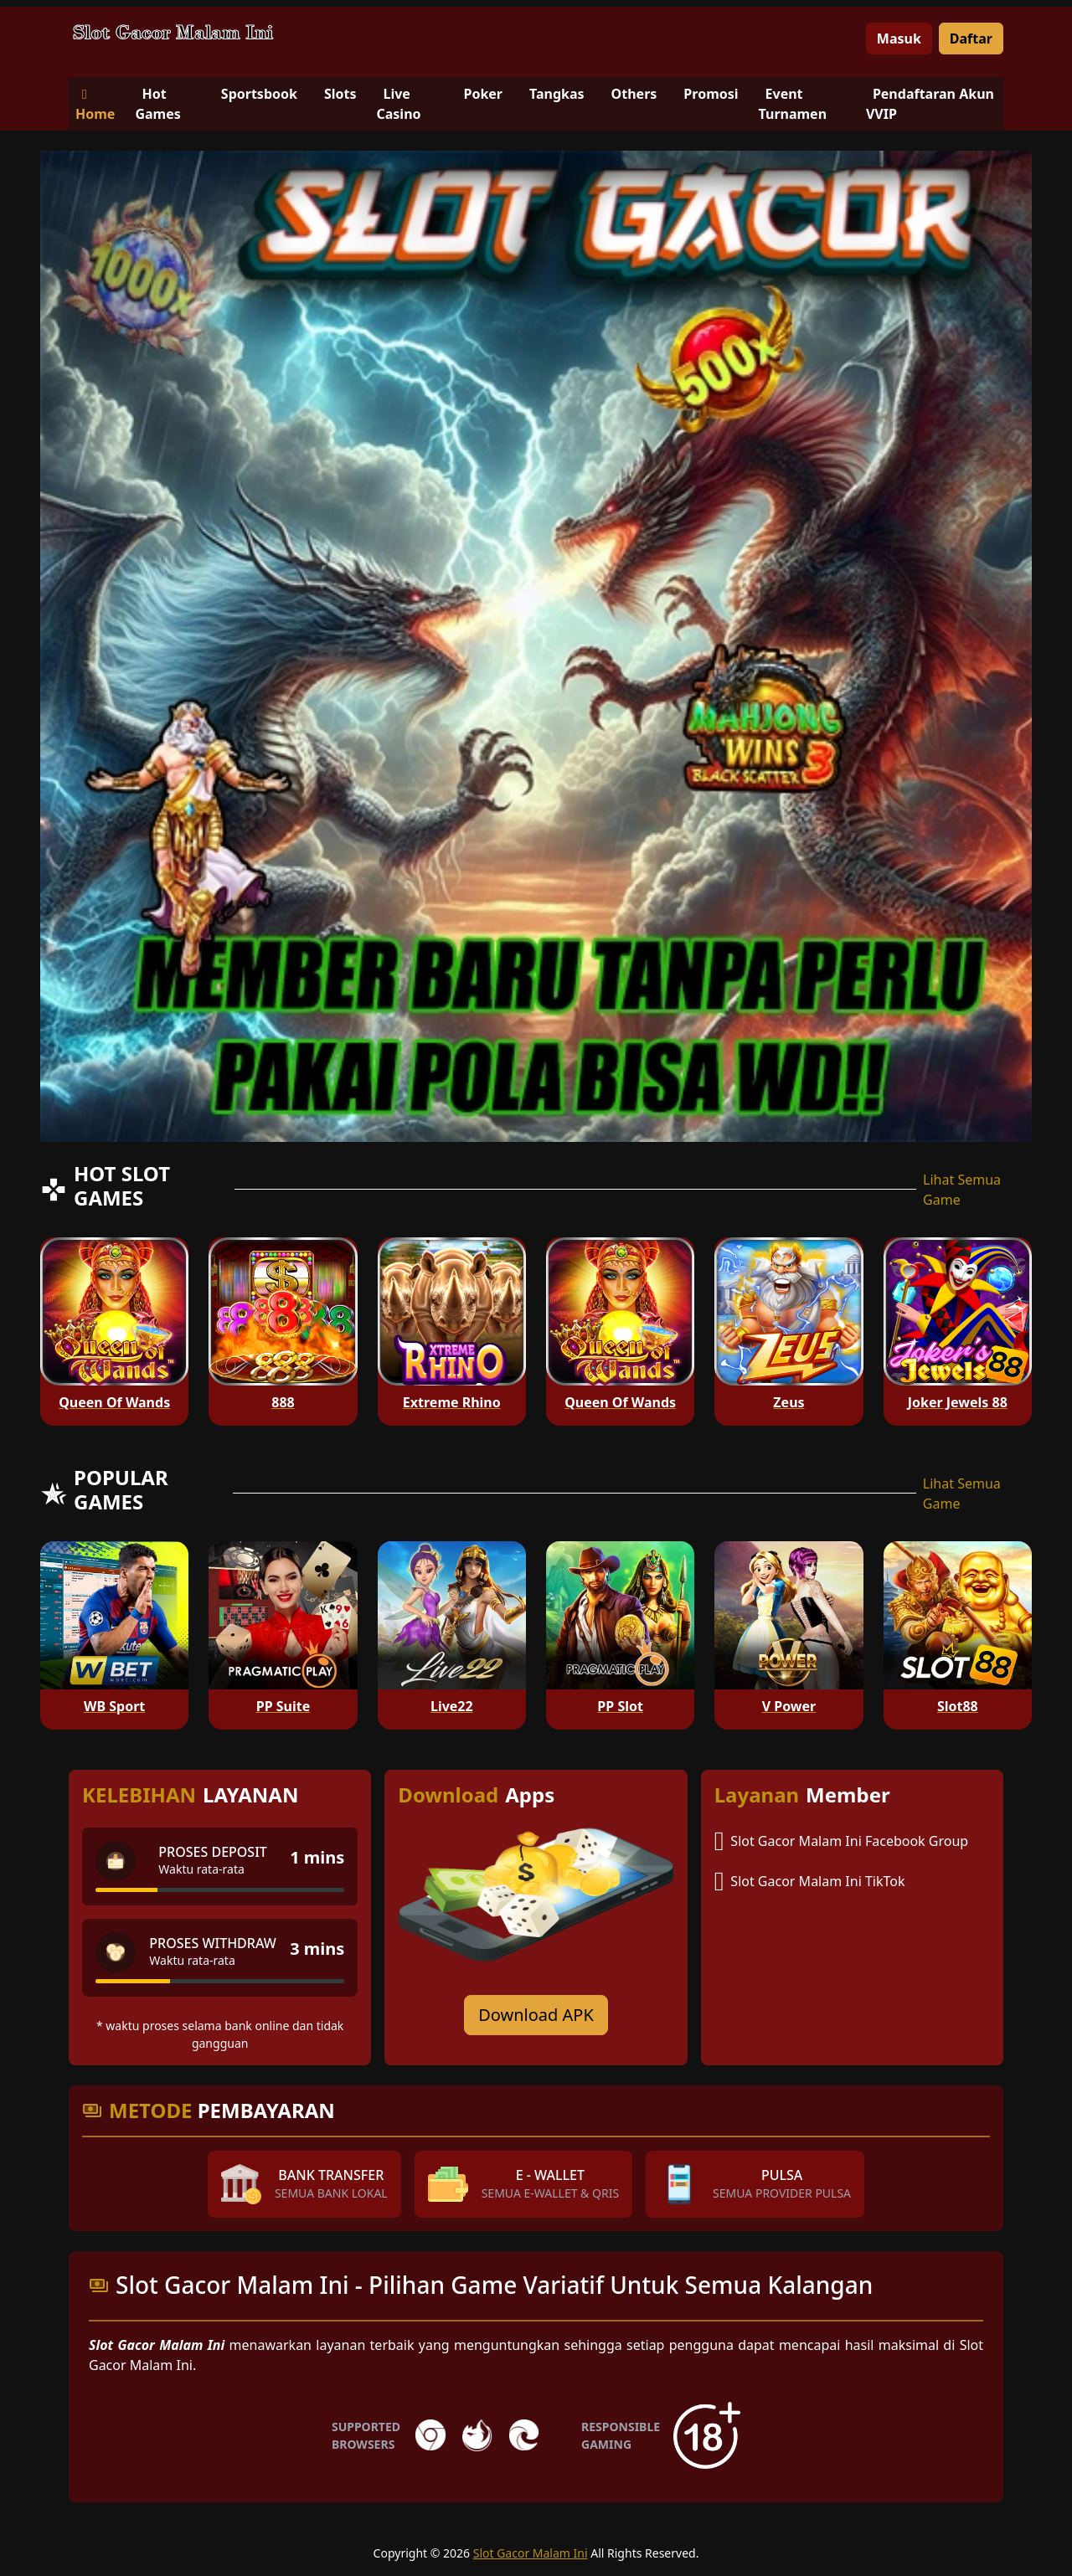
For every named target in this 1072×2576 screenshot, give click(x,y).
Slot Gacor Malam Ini (530, 2553)
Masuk (899, 38)
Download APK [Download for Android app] (536, 2014)
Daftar (971, 38)
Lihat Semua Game (962, 1189)
